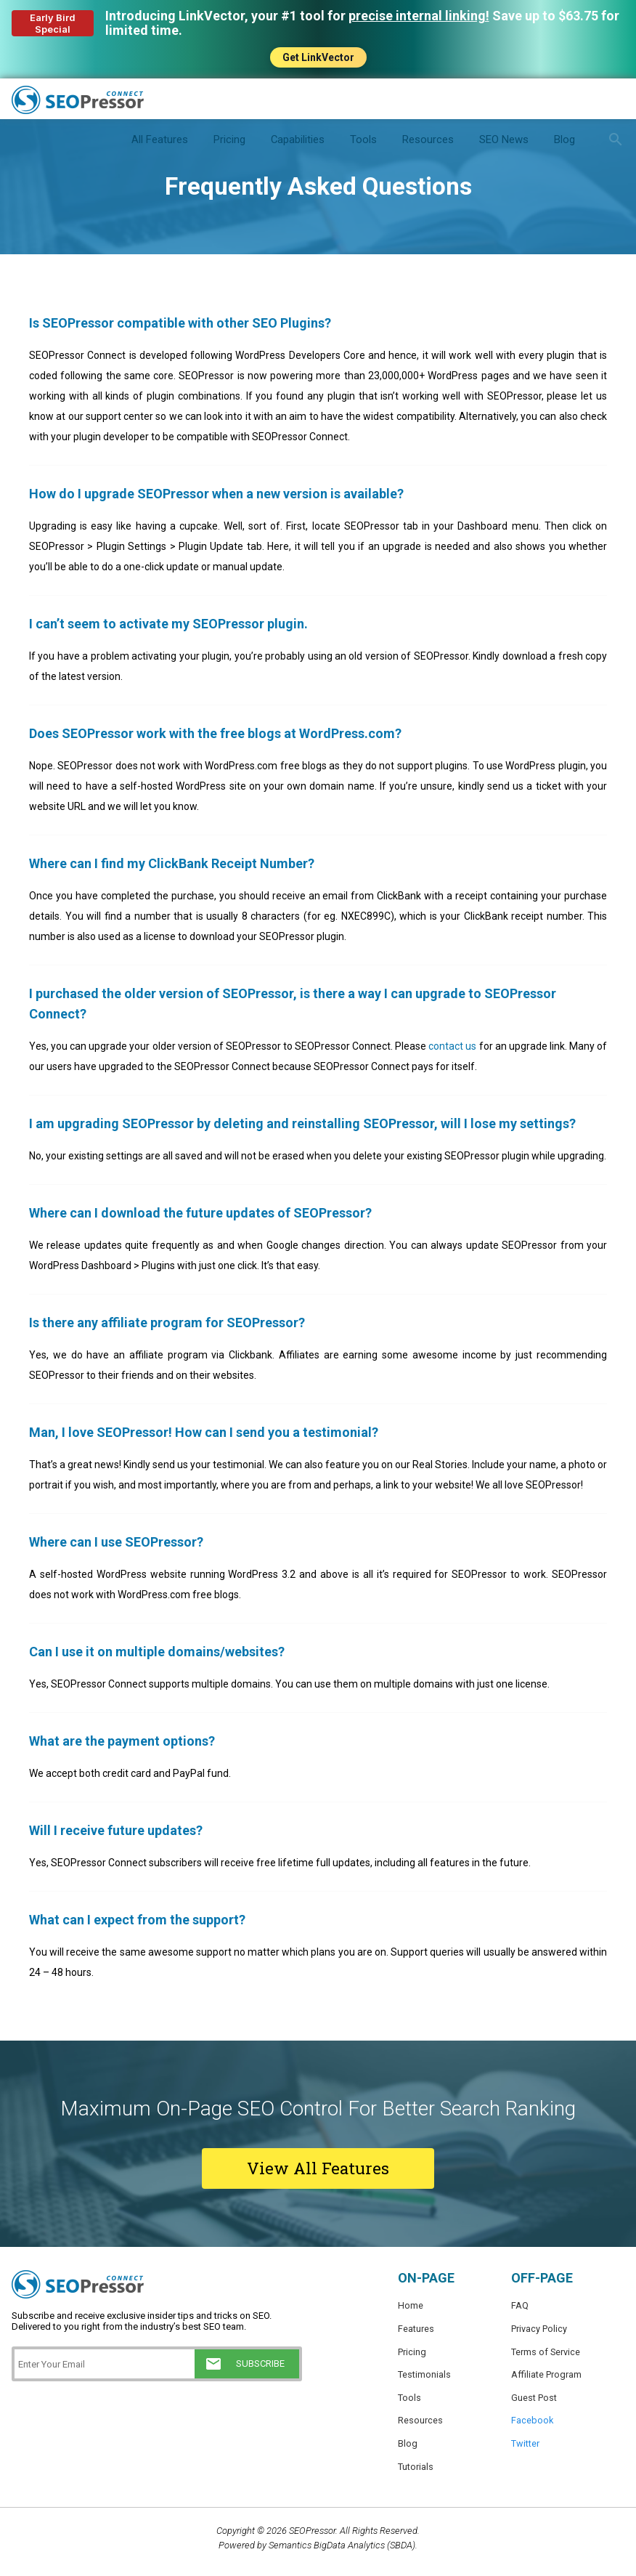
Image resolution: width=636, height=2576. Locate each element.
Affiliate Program (546, 2377)
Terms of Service (546, 2353)
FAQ (520, 2305)
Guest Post (534, 2401)
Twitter (525, 2449)
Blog (407, 2449)
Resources (420, 2425)
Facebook (532, 2425)
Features (416, 2329)
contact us (452, 1046)
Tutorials (415, 2473)
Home (410, 2305)
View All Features (318, 2168)
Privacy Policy (539, 2329)
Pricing (412, 2353)
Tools (409, 2401)
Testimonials (424, 2377)
